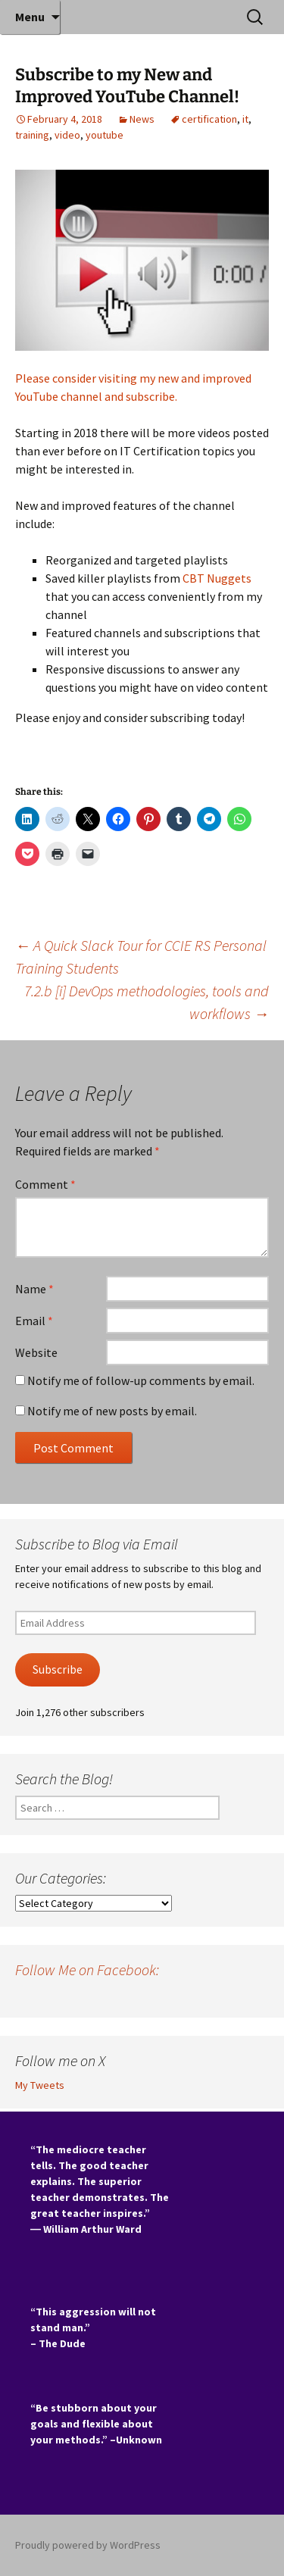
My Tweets (39, 2085)
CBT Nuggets (217, 578)
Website (36, 1352)
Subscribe (58, 1669)
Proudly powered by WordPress (88, 2545)
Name (34, 1288)
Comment (45, 1184)
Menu (30, 16)
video (67, 135)
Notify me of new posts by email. (112, 1410)
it (245, 119)
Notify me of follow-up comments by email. (140, 1380)
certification (209, 119)
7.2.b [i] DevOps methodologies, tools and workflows (146, 1002)
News (142, 119)
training (32, 135)
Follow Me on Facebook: (87, 1969)
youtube (104, 135)
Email (34, 1320)
